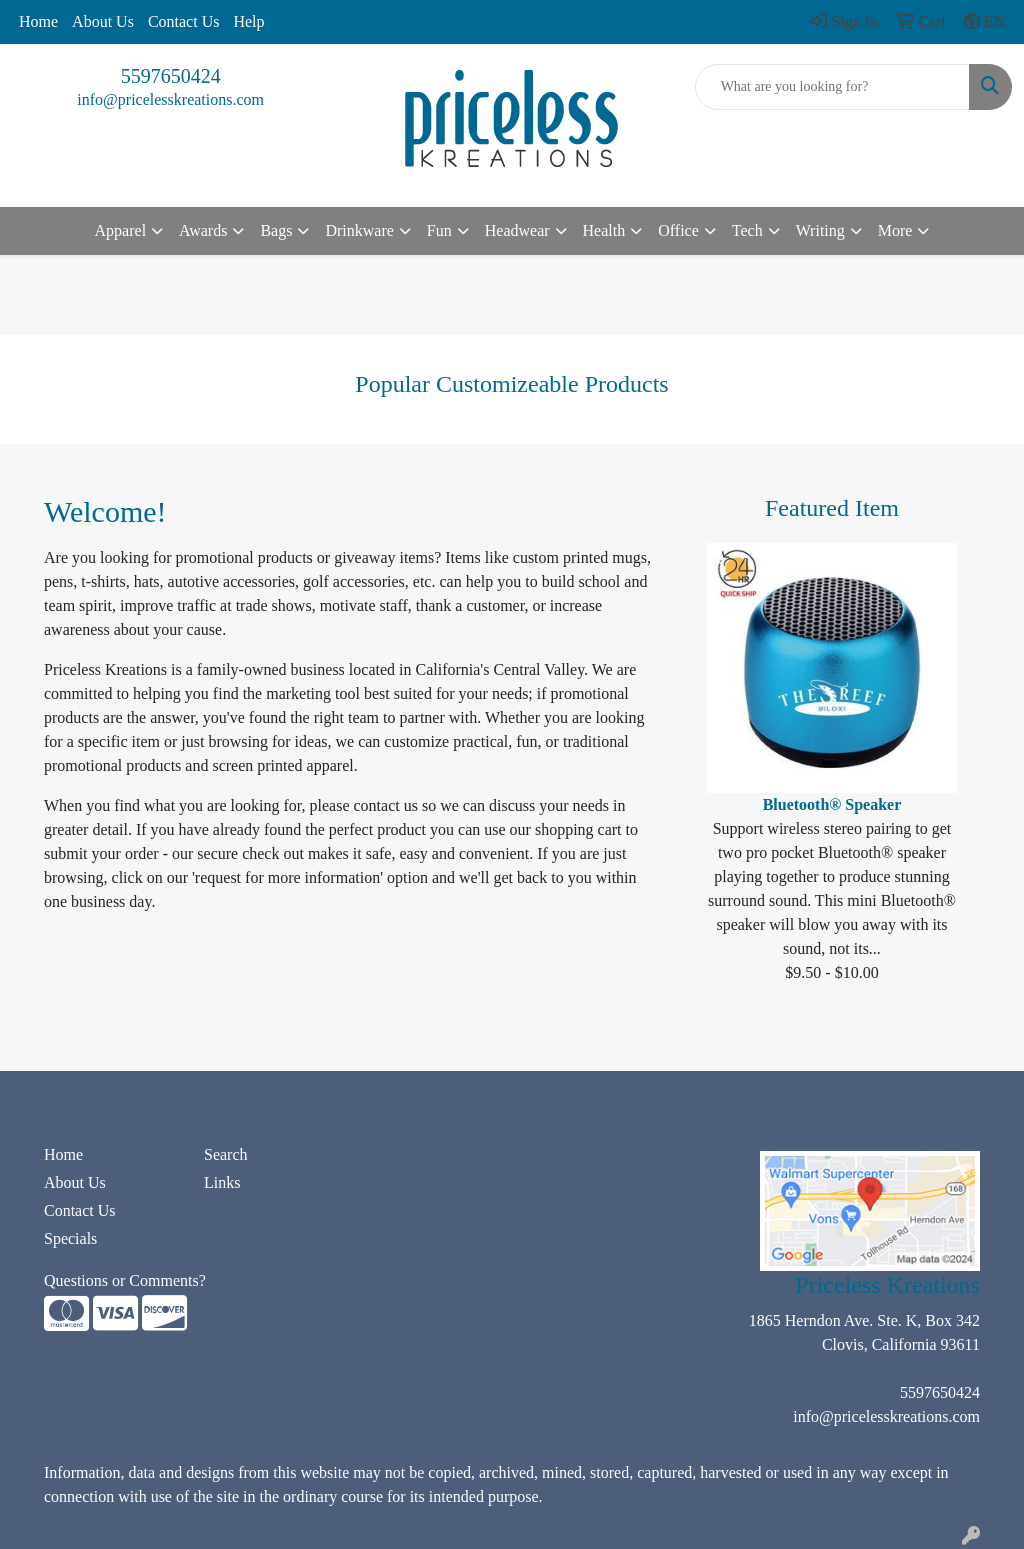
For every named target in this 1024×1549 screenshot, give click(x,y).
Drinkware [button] (359, 230)
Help (248, 21)
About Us (103, 21)
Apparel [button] (121, 230)
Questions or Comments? (125, 1280)
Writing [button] (820, 230)
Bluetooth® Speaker (832, 804)
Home (38, 21)
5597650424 (171, 76)
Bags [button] (276, 230)
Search (226, 1154)
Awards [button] (203, 230)
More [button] (895, 230)
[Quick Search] (832, 87)
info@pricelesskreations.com (170, 99)
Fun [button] (439, 230)
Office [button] (678, 230)
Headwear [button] (517, 230)
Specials (70, 1238)
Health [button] (604, 230)
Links (222, 1182)
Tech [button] (747, 230)
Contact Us (184, 21)
